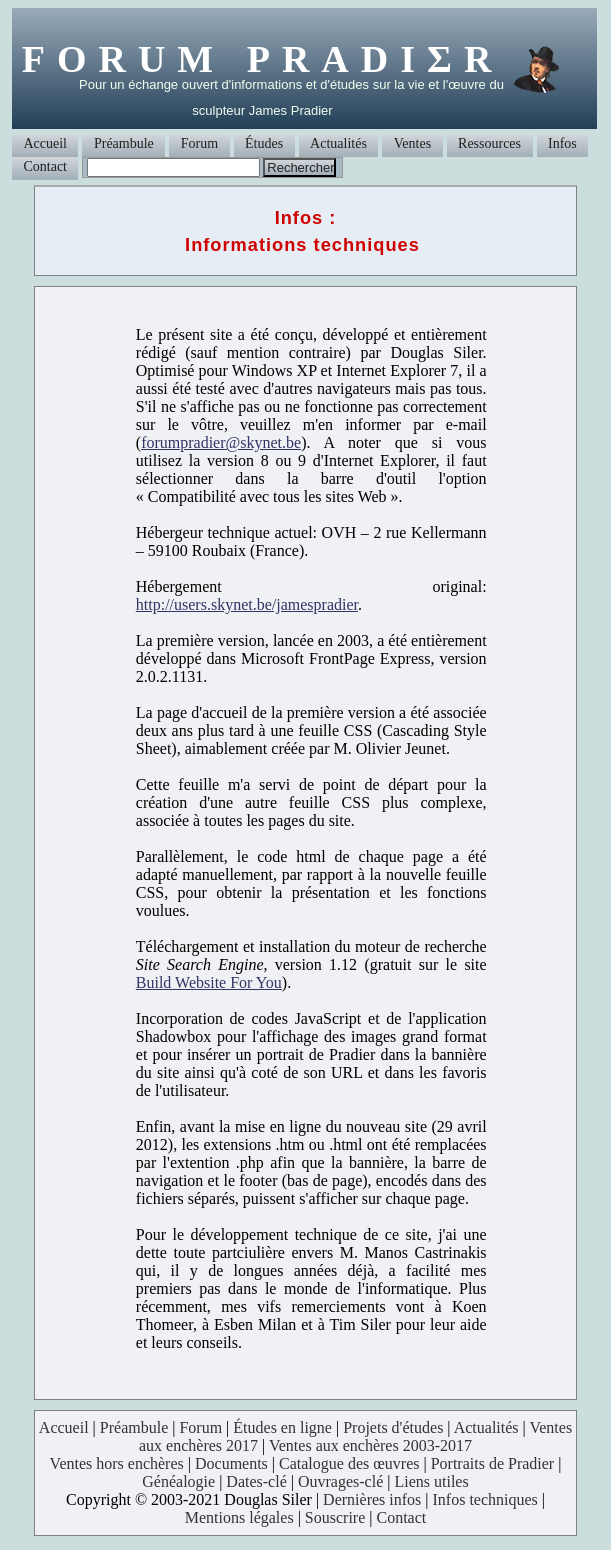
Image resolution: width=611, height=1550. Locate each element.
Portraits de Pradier (493, 1463)
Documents (231, 1463)
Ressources (489, 143)
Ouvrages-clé (340, 1481)
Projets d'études (393, 1427)
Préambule (124, 143)
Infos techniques (485, 1499)
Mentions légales (239, 1517)
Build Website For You (209, 982)
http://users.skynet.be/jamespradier (247, 604)
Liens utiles (431, 1481)
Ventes (412, 143)
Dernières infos (372, 1499)
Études (264, 143)
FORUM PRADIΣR (263, 59)
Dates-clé (256, 1481)
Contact (45, 166)
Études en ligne (282, 1427)
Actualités (338, 143)
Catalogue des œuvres (349, 1463)
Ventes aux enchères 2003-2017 (370, 1445)
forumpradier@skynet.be (221, 442)
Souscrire (335, 1517)
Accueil (45, 143)
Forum (199, 143)
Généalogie (178, 1481)
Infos (562, 143)
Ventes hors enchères (117, 1463)
